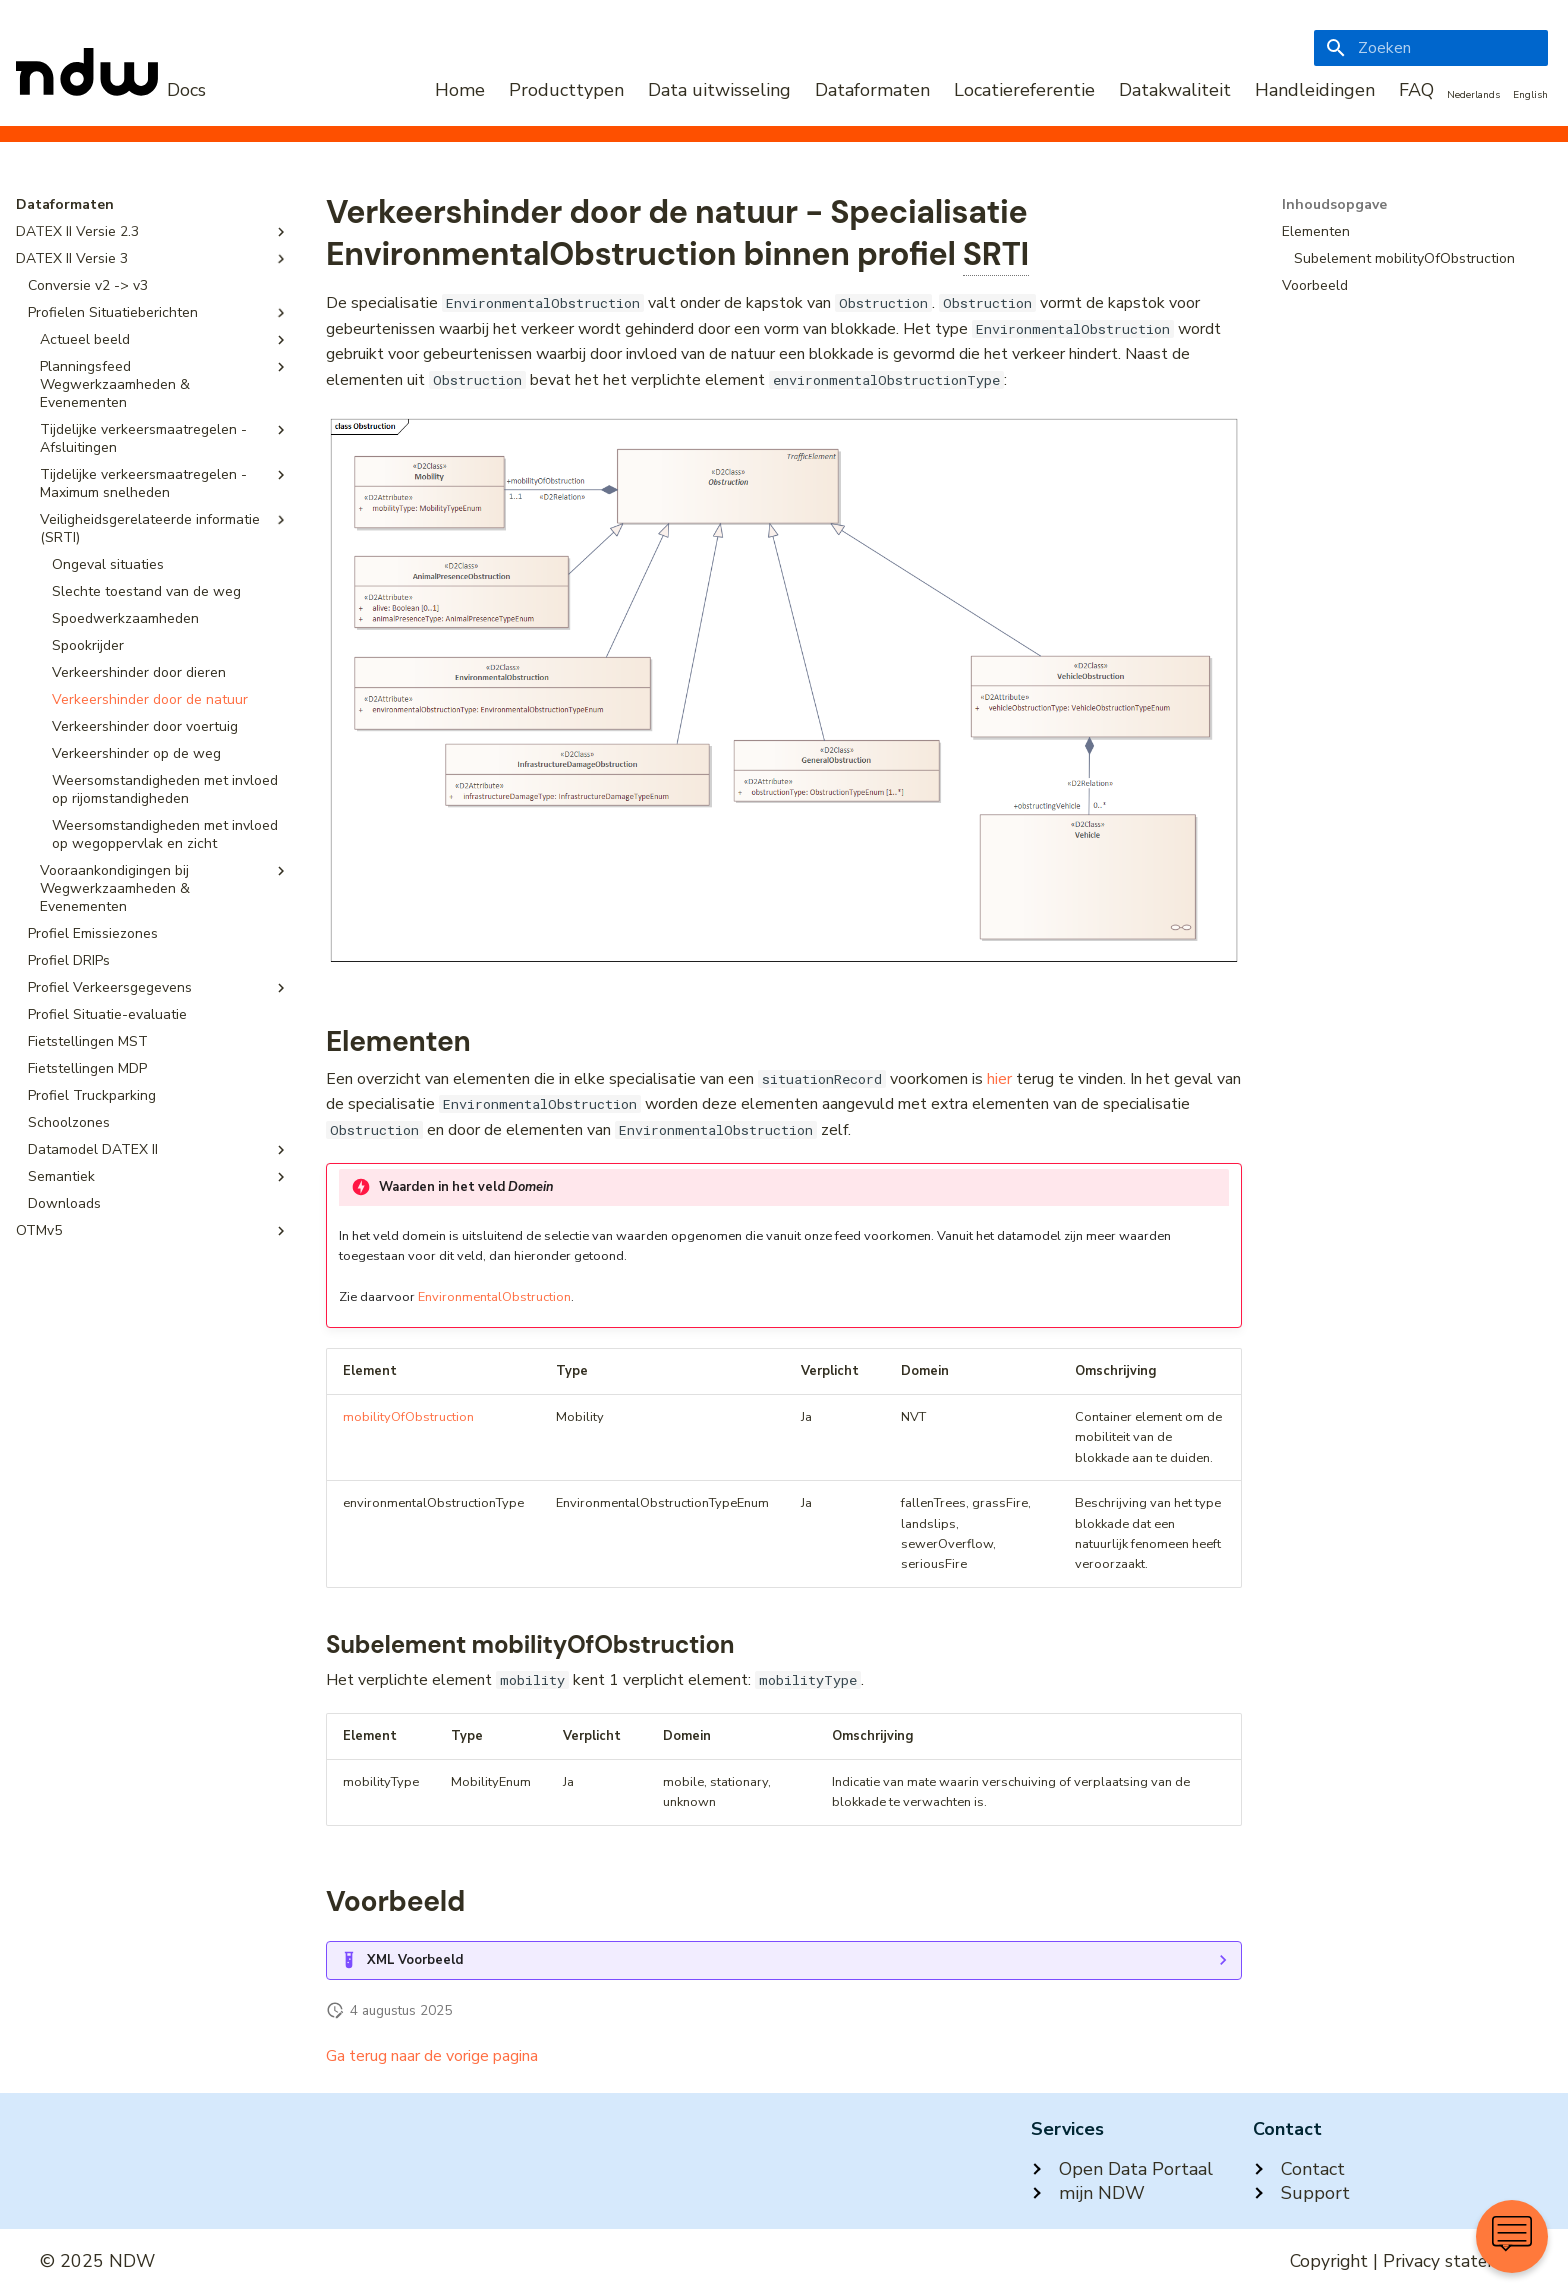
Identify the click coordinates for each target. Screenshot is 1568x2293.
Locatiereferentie (1024, 90)
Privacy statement (1455, 2261)
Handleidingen (1315, 90)
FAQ (1416, 90)
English (1530, 95)
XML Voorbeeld (415, 1960)
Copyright (1329, 2261)
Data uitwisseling (719, 90)
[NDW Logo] (111, 90)
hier (999, 1079)
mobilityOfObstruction (408, 1417)
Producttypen (566, 90)
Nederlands (1473, 95)
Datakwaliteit (1175, 90)
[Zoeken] (1431, 48)
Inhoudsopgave (1334, 205)
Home (460, 90)
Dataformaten (872, 90)
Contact (1299, 2169)
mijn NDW (1088, 2193)
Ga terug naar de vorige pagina (432, 2056)
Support (1301, 2193)
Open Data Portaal (1122, 2169)
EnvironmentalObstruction (494, 1297)
